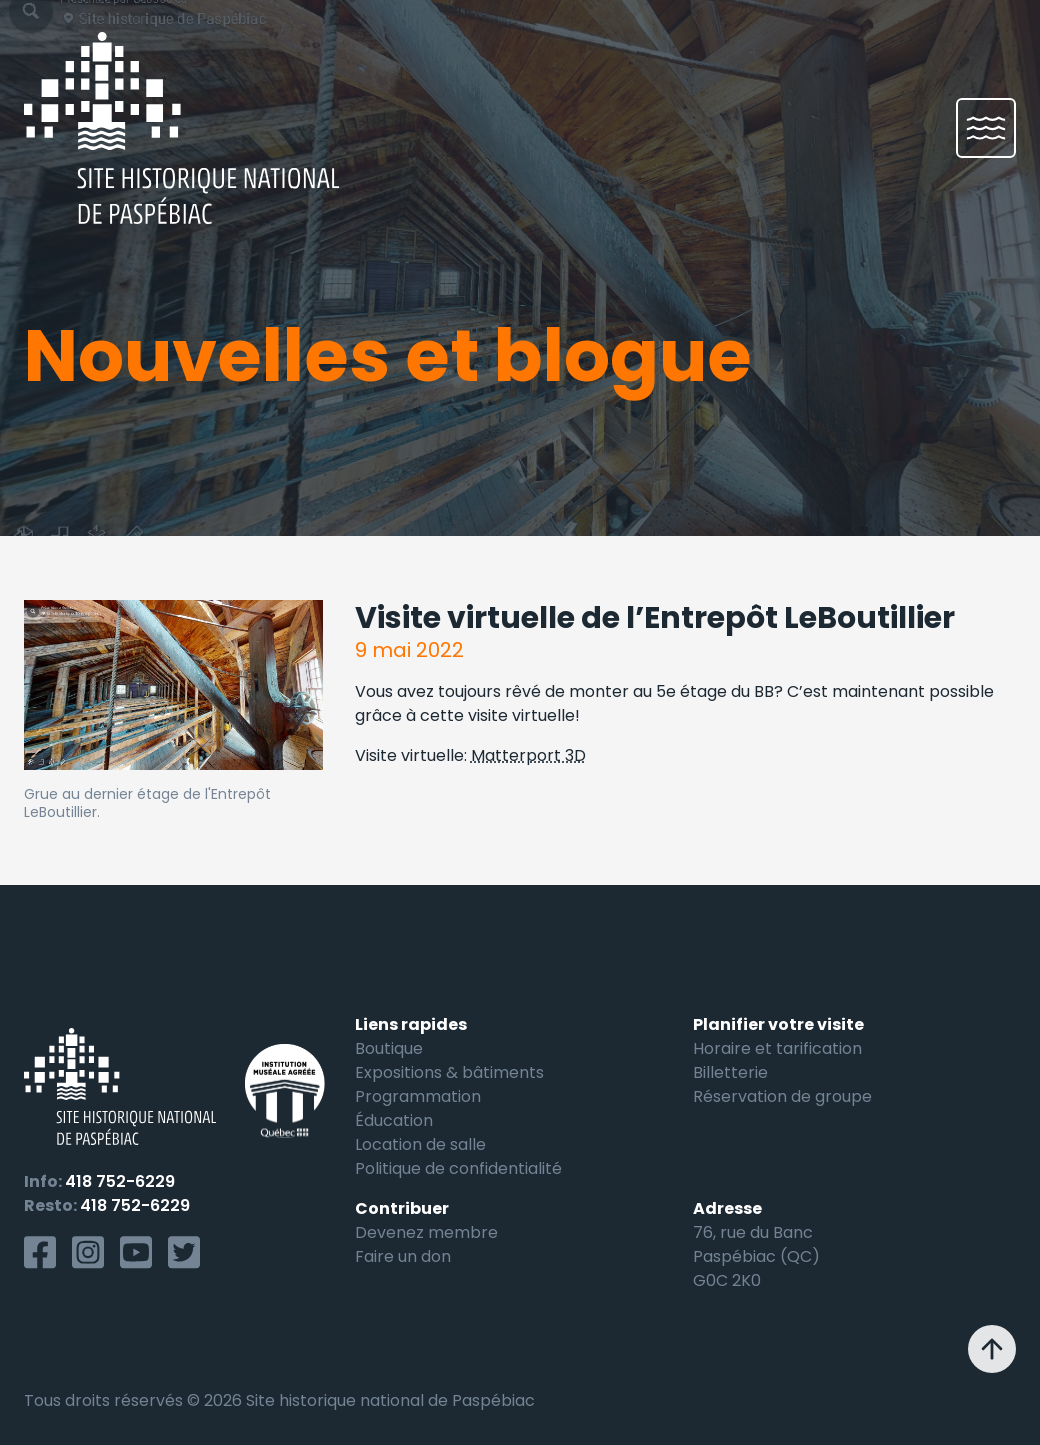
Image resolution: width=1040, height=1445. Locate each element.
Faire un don (403, 1256)
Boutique (389, 1048)
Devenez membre (426, 1232)
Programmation (418, 1096)
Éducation (394, 1120)
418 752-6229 (120, 1181)
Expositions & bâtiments (449, 1072)
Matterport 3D (528, 755)
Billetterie (730, 1072)
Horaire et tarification (777, 1048)
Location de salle (420, 1144)
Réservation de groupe (782, 1096)
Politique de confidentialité (458, 1168)
